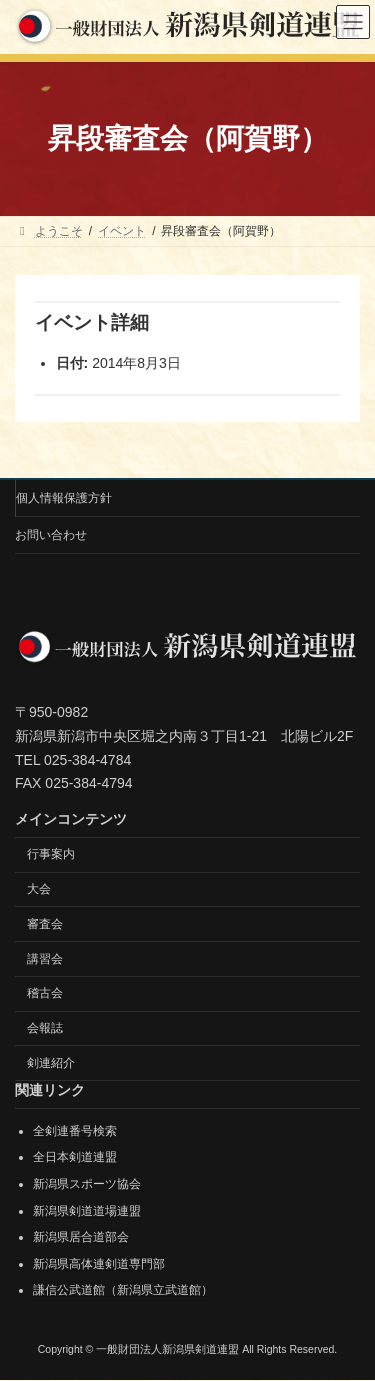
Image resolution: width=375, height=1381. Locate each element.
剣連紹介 (51, 1063)
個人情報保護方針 (64, 498)
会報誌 (45, 1029)
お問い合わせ (51, 535)
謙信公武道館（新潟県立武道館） (123, 1291)
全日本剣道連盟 (75, 1158)
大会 (39, 889)
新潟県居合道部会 (81, 1238)
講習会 (45, 959)
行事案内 (51, 855)
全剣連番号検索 (75, 1131)
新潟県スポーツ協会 (87, 1184)
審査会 (45, 924)
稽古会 (45, 994)
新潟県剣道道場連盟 (87, 1211)
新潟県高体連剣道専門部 (99, 1264)
